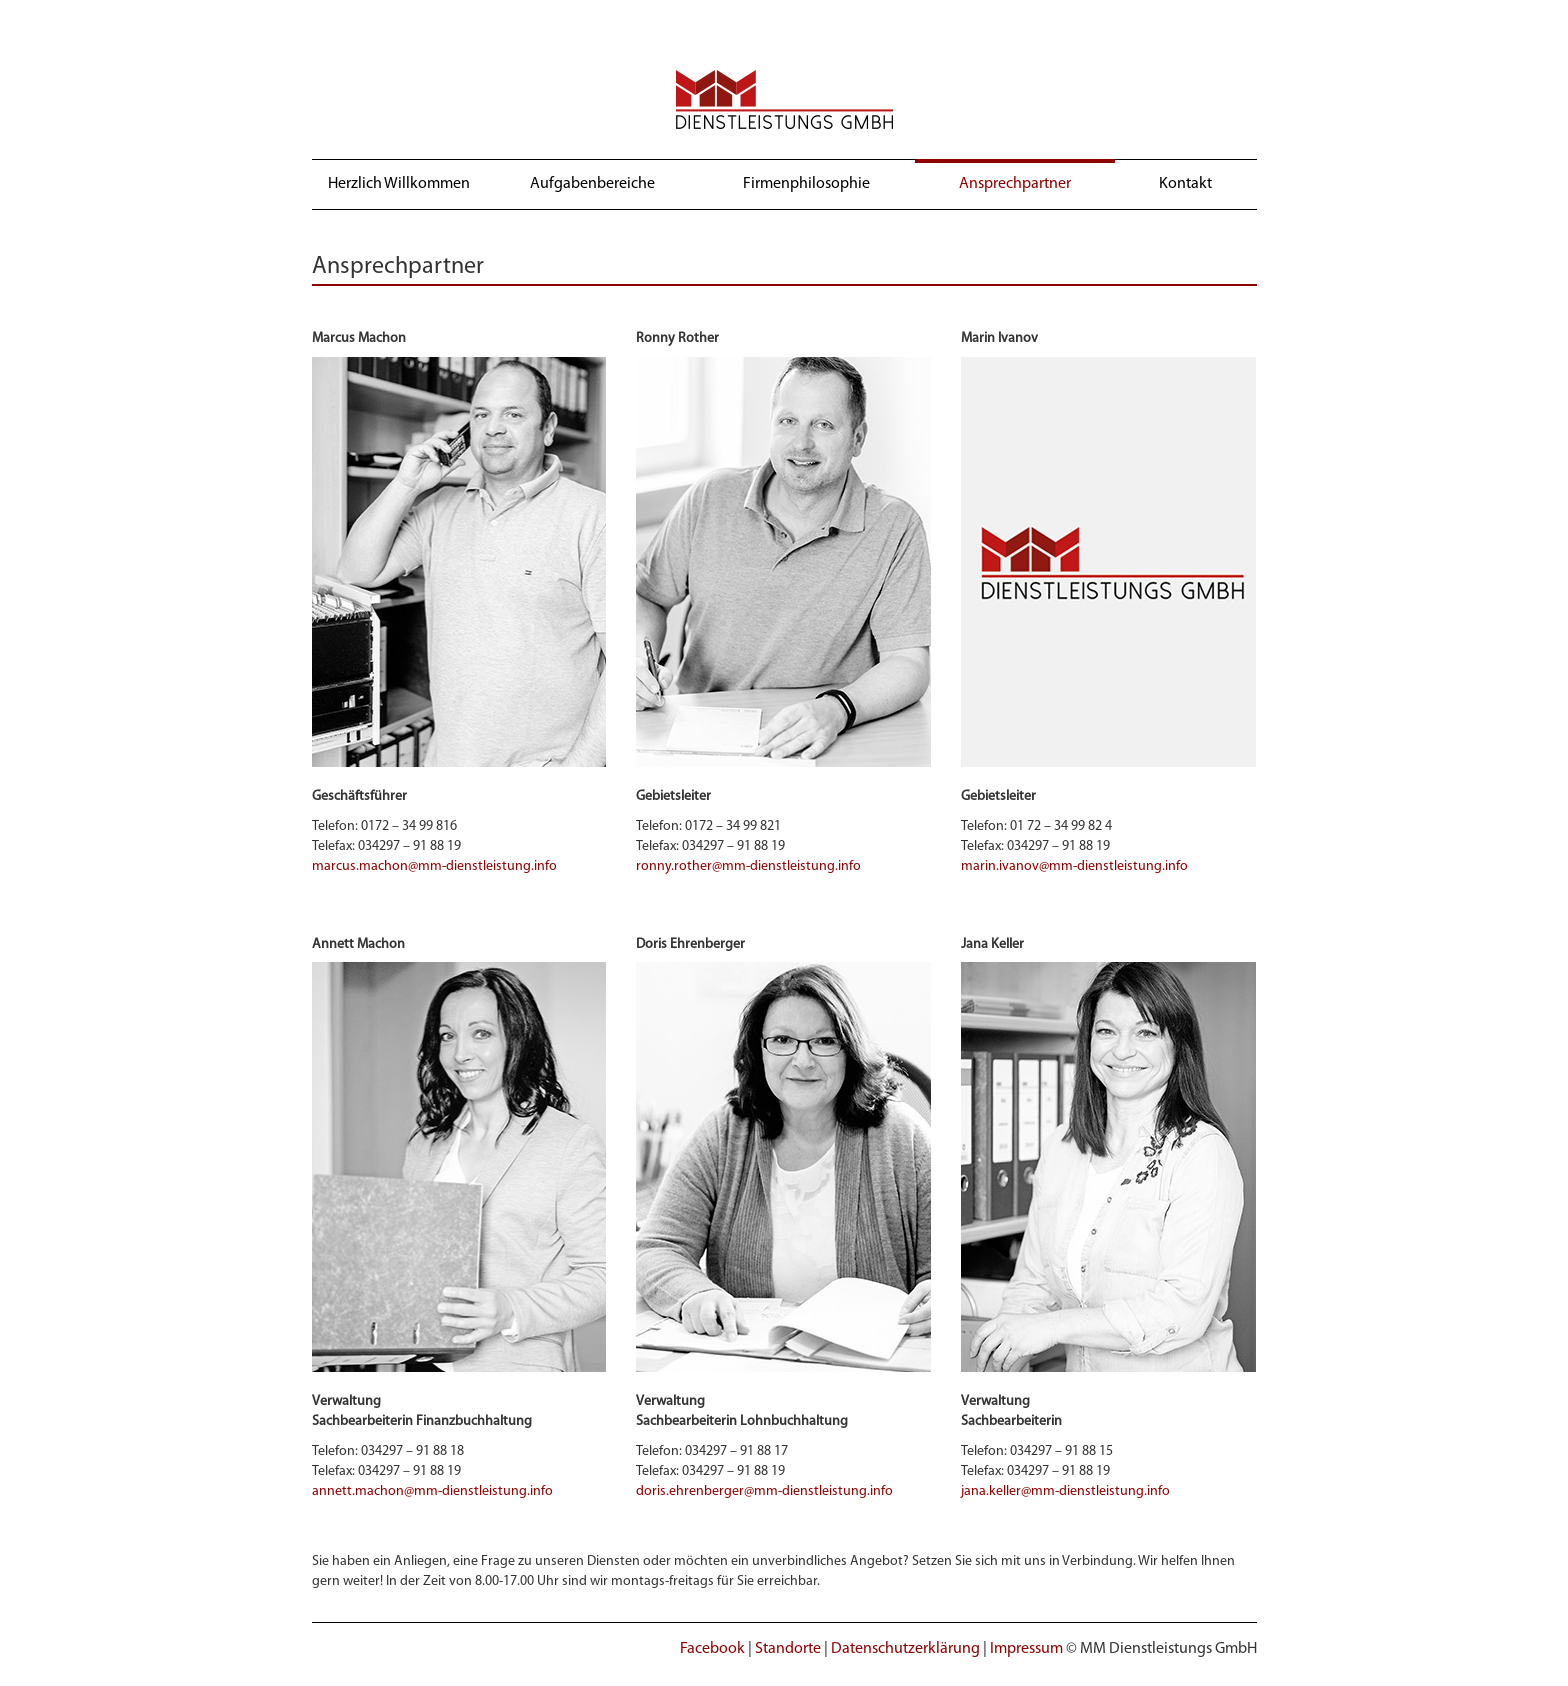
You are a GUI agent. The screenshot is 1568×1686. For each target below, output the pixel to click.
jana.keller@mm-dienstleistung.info (1065, 1491)
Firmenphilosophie (806, 184)
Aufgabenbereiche (592, 184)
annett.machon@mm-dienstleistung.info (432, 1491)
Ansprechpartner (1015, 184)
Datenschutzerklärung (905, 1649)
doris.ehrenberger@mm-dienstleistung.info (764, 1491)
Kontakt (1185, 184)
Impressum (1026, 1649)
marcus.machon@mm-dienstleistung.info (434, 866)
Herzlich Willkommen (399, 184)
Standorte (788, 1649)
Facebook (712, 1649)
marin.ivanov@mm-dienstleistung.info (1074, 866)
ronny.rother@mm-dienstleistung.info (748, 866)
